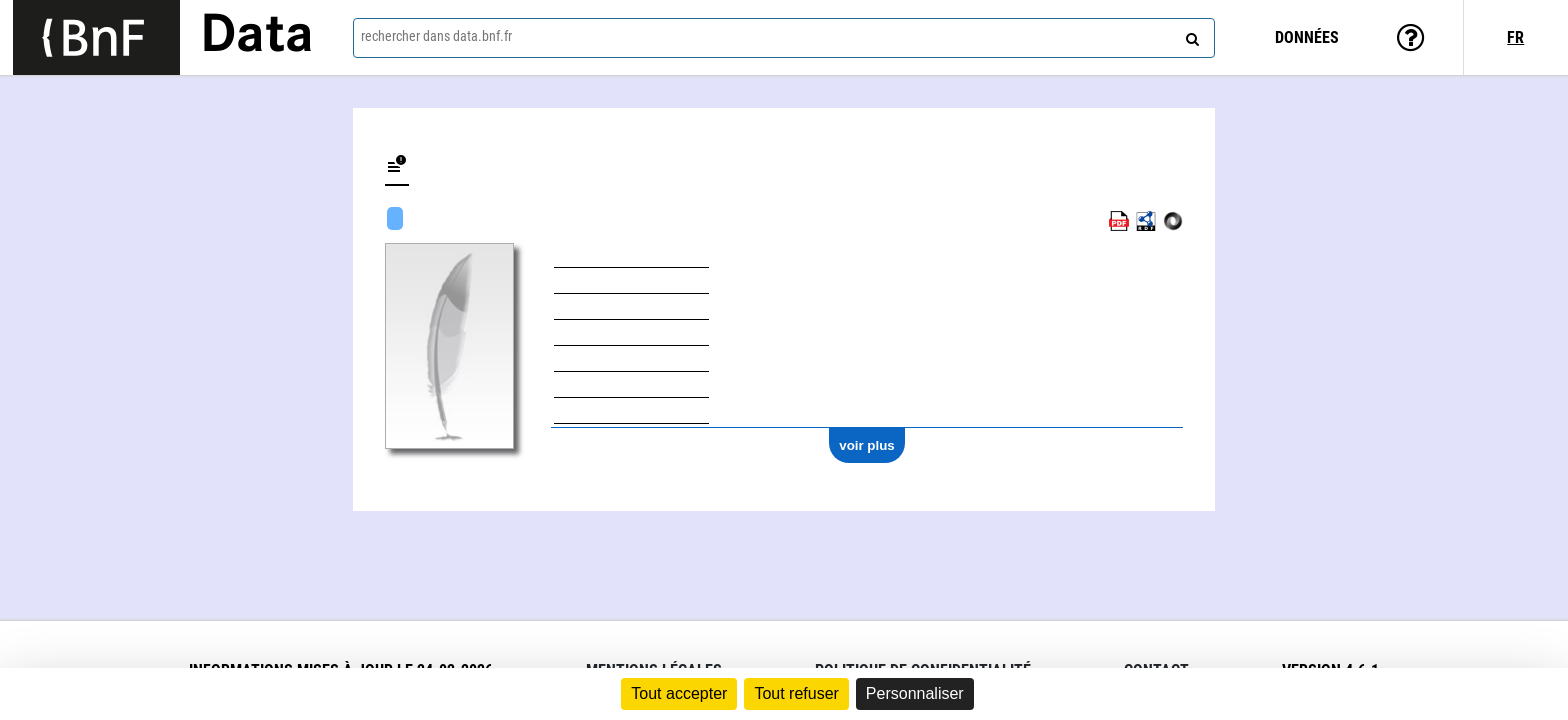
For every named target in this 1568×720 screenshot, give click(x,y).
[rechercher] (1190, 35)
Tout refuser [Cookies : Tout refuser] (796, 693)
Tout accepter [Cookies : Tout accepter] (679, 693)
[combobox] (784, 38)
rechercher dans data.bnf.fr (436, 36)
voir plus (867, 445)
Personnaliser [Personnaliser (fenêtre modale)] (915, 693)
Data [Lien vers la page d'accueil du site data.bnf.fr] (257, 37)
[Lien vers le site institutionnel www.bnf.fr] (96, 37)
